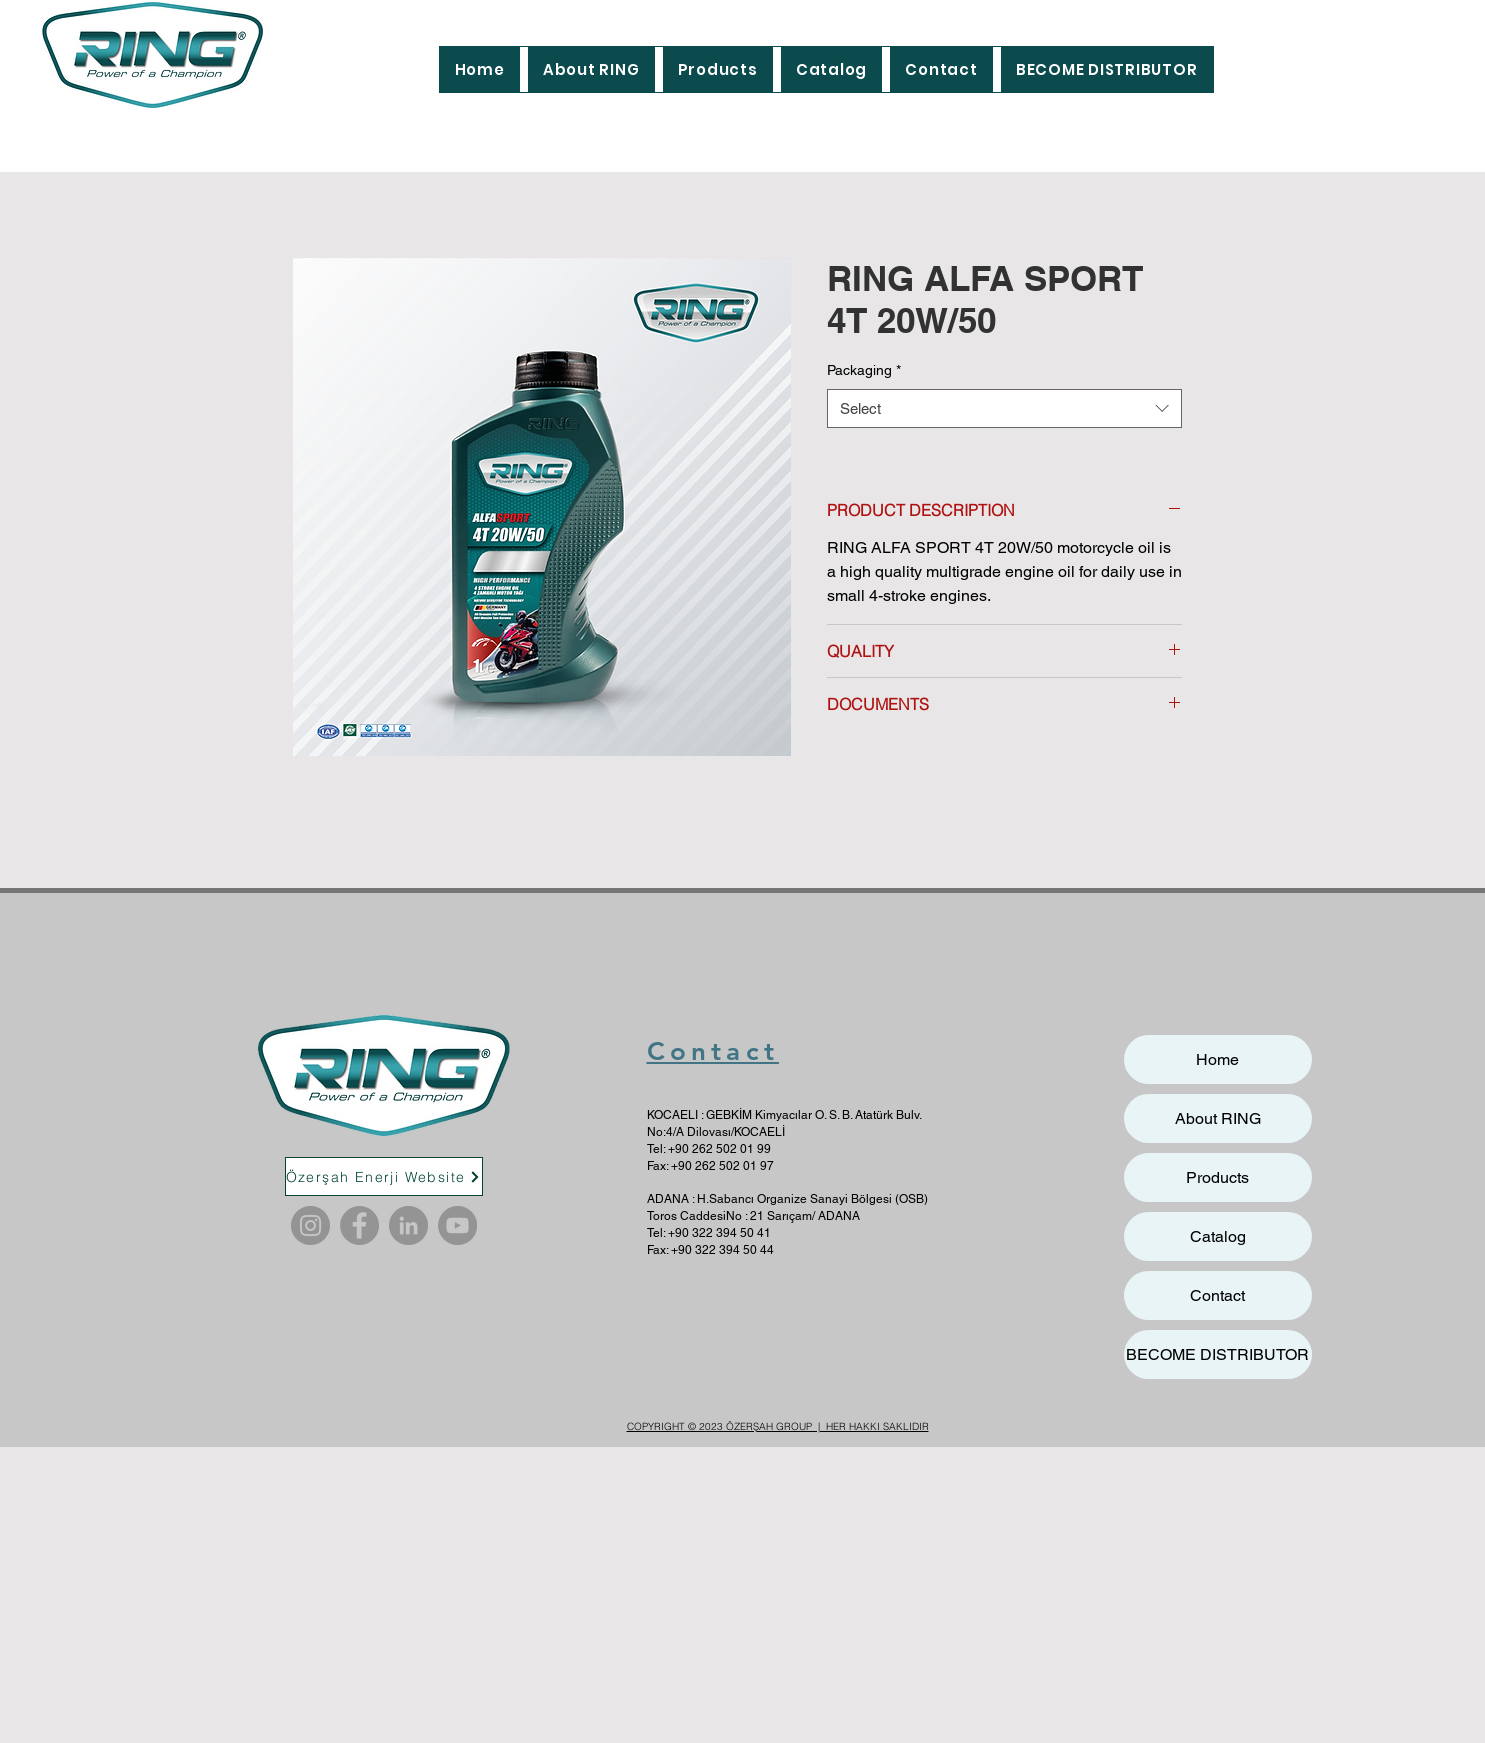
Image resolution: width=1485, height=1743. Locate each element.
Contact (713, 1051)
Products (1217, 1177)
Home (1217, 1059)
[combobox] (1004, 408)
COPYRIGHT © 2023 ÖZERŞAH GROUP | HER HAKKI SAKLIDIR (778, 1426)
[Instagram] (310, 1225)
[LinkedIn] (408, 1225)
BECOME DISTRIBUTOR (1217, 1354)
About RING (1218, 1118)
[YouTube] (457, 1225)
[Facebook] (359, 1225)
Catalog (1218, 1236)
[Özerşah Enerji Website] (384, 1176)
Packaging (864, 370)
